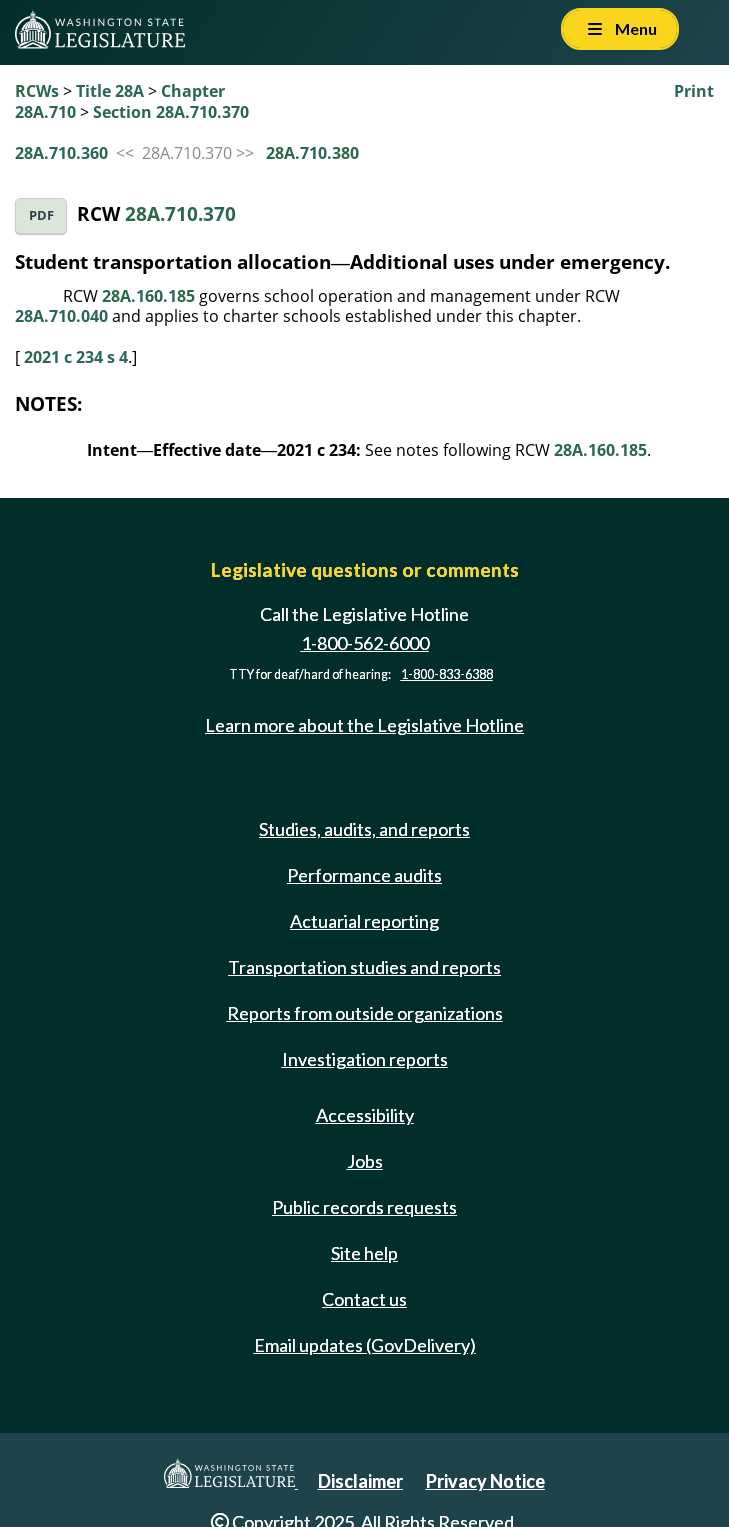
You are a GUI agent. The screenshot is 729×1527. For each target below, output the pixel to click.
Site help (364, 1253)
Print (694, 91)
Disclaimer (360, 1481)
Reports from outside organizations (365, 1013)
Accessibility (365, 1115)
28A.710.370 (180, 213)
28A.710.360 (61, 153)
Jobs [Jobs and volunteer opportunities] (365, 1161)
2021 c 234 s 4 (76, 357)
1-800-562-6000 (365, 643)
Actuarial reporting (364, 921)
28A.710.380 (312, 153)
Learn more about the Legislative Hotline (364, 725)
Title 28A (110, 91)
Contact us (364, 1299)
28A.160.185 (148, 296)
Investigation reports (365, 1059)
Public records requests (364, 1207)
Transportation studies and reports (364, 967)
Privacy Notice (485, 1481)
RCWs (37, 91)
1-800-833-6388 (447, 674)
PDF (41, 215)
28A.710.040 (61, 316)
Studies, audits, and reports (364, 829)
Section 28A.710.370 (171, 112)
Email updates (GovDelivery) (365, 1345)
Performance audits (364, 875)
